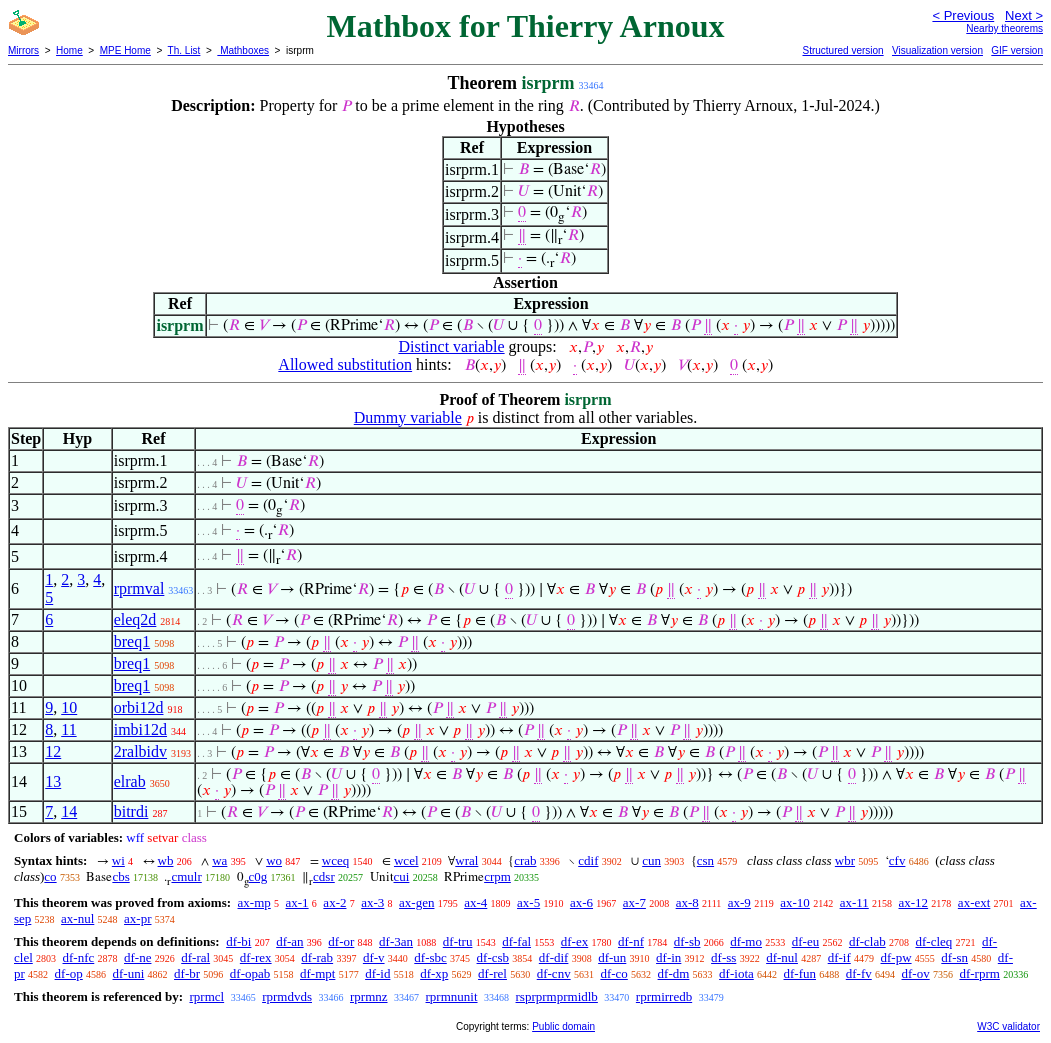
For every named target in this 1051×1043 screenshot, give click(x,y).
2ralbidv (140, 751)
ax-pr (137, 918)
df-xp (434, 973)
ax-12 (914, 902)
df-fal (516, 941)
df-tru (458, 941)
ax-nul (77, 918)
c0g (258, 876)
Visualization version (937, 50)
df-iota (736, 973)
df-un (612, 957)
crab (525, 860)
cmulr (186, 876)
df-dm (674, 973)
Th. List (184, 50)
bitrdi (131, 811)
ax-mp (254, 902)
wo (274, 860)
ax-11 (854, 902)
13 (53, 781)
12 (53, 751)
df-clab (867, 941)
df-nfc (79, 957)
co (50, 876)
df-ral (195, 957)
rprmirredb (664, 996)
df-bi (238, 941)
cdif (588, 860)
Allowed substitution (345, 364)
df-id (377, 973)
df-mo (746, 941)
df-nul (782, 957)
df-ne (137, 957)
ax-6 (581, 902)
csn (705, 860)
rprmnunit (452, 996)
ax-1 (297, 902)
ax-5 (528, 902)
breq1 (132, 641)
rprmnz (369, 996)
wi (118, 860)
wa (219, 860)
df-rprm (979, 973)
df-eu (805, 941)
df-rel (492, 973)
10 (69, 707)
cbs (120, 876)
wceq (335, 860)
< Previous (963, 15)
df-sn (954, 957)
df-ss (723, 957)
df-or (341, 941)
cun (651, 860)
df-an (289, 941)
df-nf (631, 941)
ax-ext (974, 902)
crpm (497, 876)
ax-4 (475, 902)
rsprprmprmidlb (557, 996)
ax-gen (416, 902)
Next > (1024, 15)
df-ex (574, 941)
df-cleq (933, 941)
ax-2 (334, 902)
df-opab (250, 973)
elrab (130, 781)
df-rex (256, 957)
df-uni (129, 973)
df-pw (896, 957)
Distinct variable (451, 346)
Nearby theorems (1004, 28)
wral (466, 860)
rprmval (139, 588)
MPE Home (125, 50)
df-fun (800, 973)
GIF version (1017, 50)
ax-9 (739, 902)
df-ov (916, 973)
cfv (897, 860)
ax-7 (634, 902)
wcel (406, 860)
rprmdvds (287, 996)
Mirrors (23, 50)
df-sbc (430, 957)
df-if (839, 957)
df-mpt (317, 973)
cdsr (324, 876)
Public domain (563, 1026)
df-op (69, 973)
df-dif (554, 957)
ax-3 (372, 902)
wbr (845, 860)
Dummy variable (408, 417)
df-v (374, 957)
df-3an (396, 941)
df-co (613, 973)
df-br (187, 973)
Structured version (842, 50)
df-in (668, 957)
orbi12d (139, 707)
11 (68, 729)
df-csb (493, 957)
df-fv (859, 973)
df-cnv (554, 973)
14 (69, 811)
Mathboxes (243, 50)
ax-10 (795, 902)
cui (402, 876)
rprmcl (206, 996)
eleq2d (135, 619)
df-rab (317, 957)
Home (69, 50)
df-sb (687, 941)
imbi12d (140, 729)
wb (166, 860)
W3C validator (1008, 1026)
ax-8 (687, 902)
